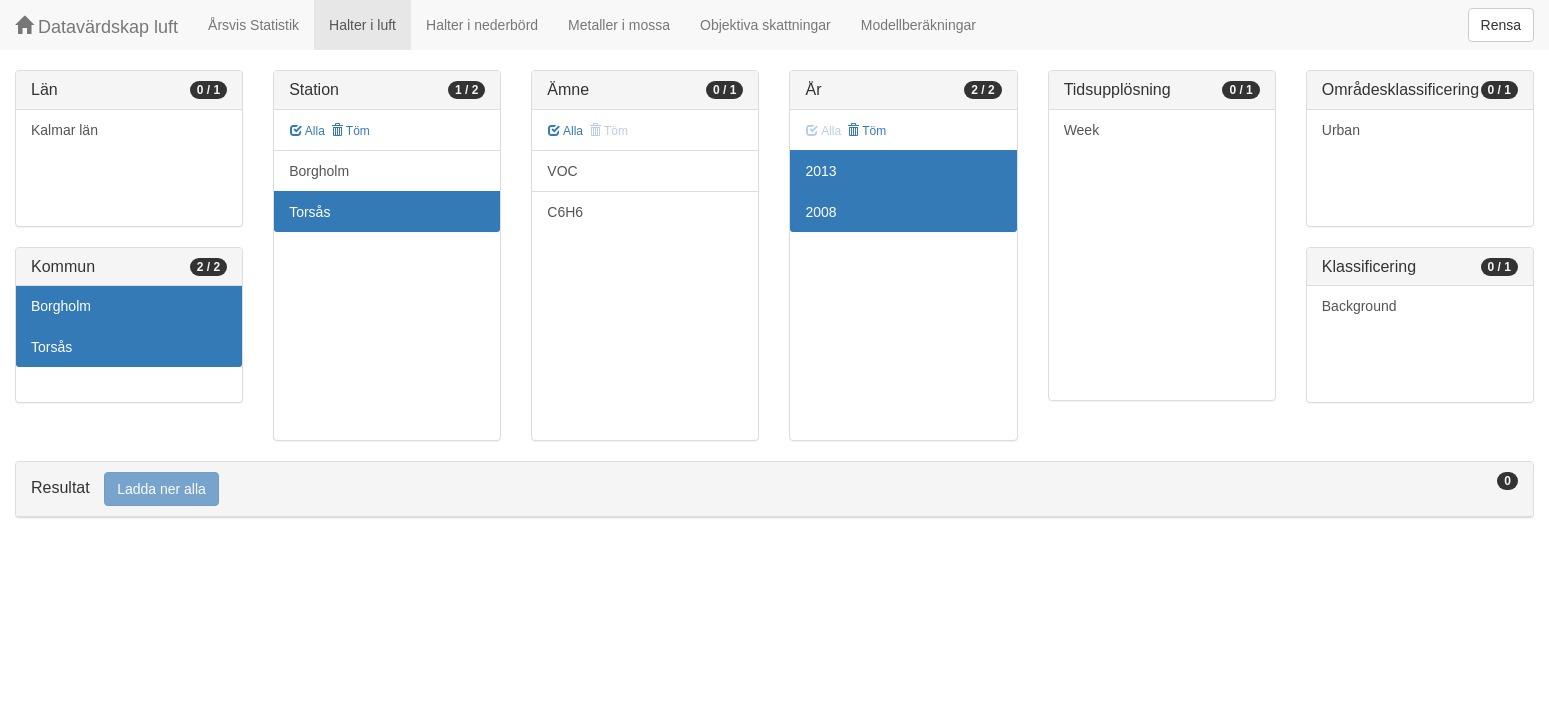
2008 (820, 212)
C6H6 (565, 212)
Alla (307, 131)
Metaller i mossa (619, 25)
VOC (562, 171)
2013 (820, 171)
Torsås (51, 347)
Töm (350, 131)
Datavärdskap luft (96, 26)
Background (1359, 306)
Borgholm (61, 306)
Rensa (1501, 25)
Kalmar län (64, 130)
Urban (1341, 130)
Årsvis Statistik (253, 25)
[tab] (774, 489)
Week (1082, 130)
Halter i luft (362, 25)
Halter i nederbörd (482, 25)
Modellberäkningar (918, 25)
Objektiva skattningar (765, 25)
